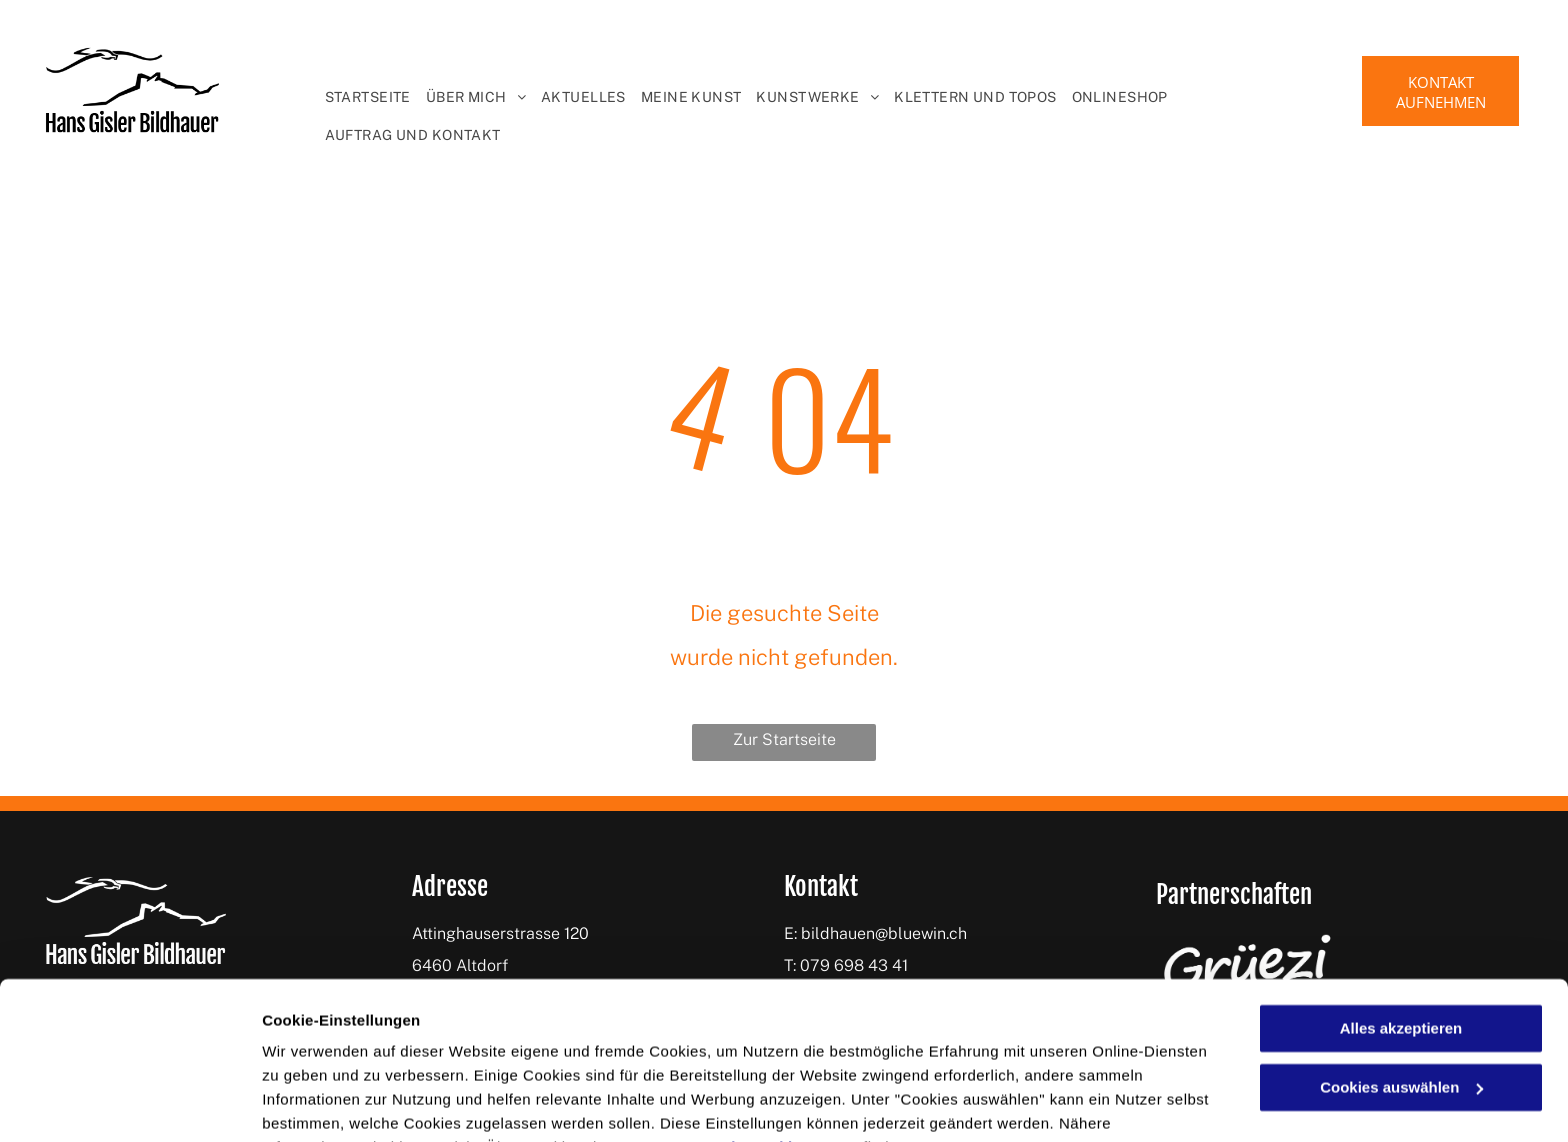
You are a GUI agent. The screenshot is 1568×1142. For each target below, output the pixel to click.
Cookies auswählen (332, 1102)
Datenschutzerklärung (753, 1047)
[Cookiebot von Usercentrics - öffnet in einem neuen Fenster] (129, 1103)
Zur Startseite (784, 739)
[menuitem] (360, 97)
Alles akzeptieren (1401, 928)
